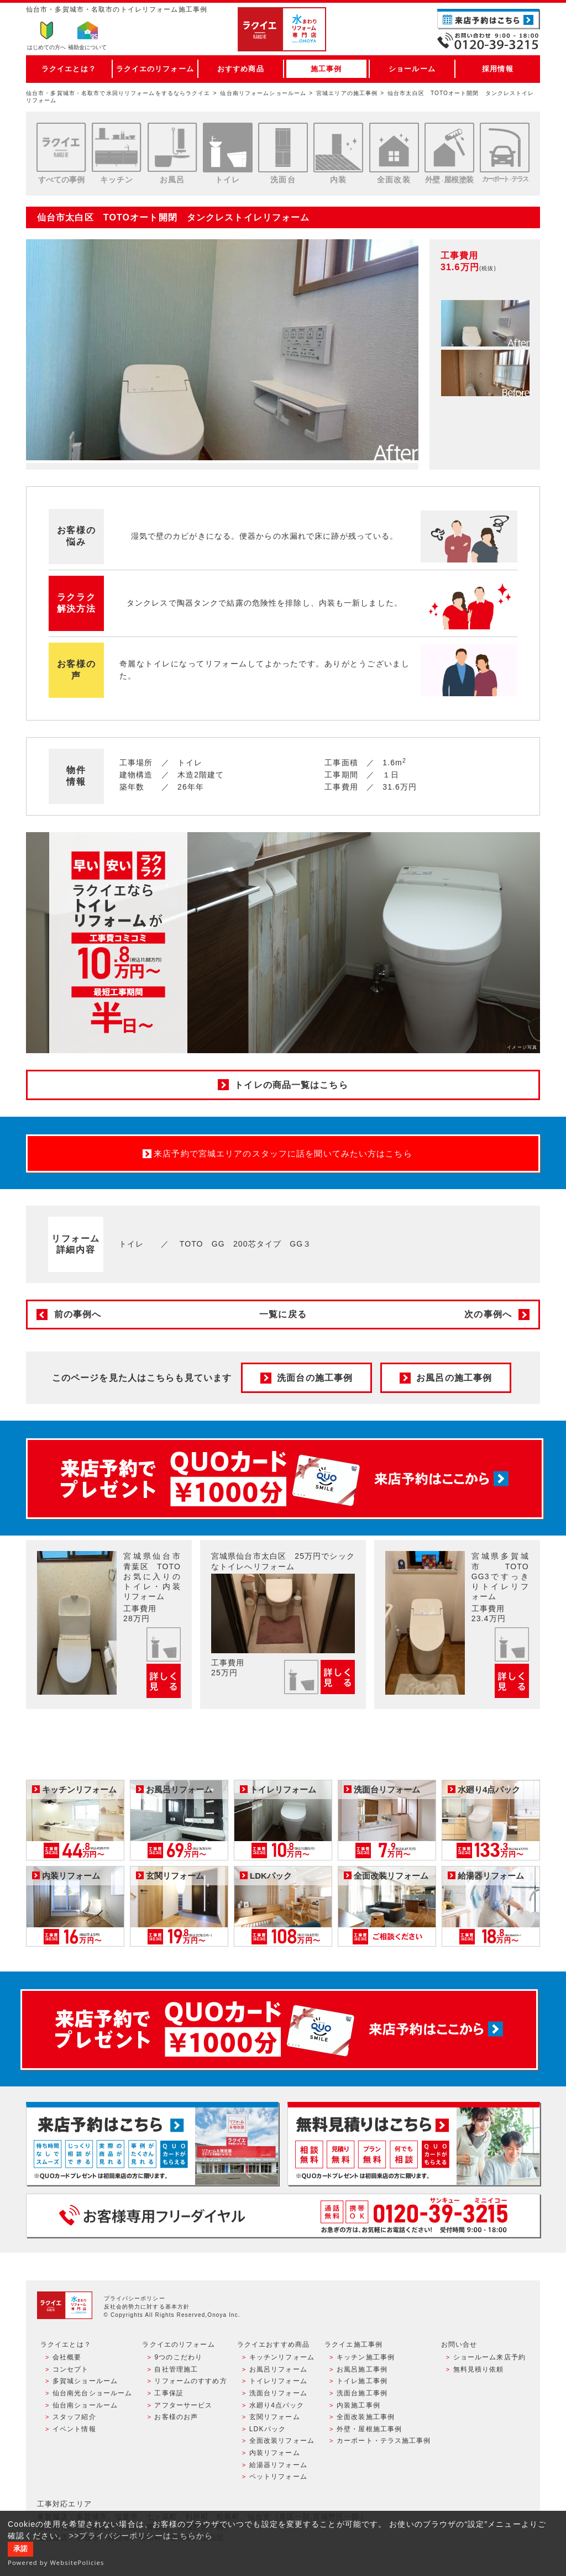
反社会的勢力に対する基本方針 (147, 2307)
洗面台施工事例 (362, 2393)
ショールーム (412, 69)
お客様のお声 (176, 2417)
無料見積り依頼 (478, 2369)
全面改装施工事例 (366, 2417)
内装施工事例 (358, 2405)
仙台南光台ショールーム (92, 2393)
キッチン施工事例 (366, 2357)
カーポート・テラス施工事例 (384, 2440)
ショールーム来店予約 (489, 2357)
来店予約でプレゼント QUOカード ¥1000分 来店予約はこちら (284, 1478)
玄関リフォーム (274, 2417)
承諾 (20, 2549)
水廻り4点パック (277, 2405)
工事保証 (168, 2393)
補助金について (87, 47)
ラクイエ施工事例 (353, 2344)
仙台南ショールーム (85, 2405)
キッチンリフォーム (282, 2357)
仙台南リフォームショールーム (263, 93)
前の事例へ (78, 1314)
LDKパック (267, 2429)
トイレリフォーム (278, 2381)
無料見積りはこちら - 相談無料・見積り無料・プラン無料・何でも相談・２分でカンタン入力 (413, 2143)
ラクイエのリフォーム (155, 69)
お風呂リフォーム (278, 2369)
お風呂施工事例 (362, 2369)
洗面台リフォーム (278, 2393)
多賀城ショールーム (85, 2381)
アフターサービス (183, 2405)
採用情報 (497, 69)
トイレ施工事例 (362, 2381)
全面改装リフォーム (282, 2440)
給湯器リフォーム (278, 2465)
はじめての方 (46, 47)
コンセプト (71, 2369)
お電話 (488, 41)
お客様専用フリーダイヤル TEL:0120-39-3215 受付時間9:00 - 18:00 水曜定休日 (283, 2215)
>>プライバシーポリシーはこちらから (141, 2535)
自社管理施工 (176, 2369)
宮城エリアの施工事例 (347, 93)
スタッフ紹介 (74, 2417)
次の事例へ (488, 1314)
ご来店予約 (488, 19)
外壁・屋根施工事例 (369, 2429)
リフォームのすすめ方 (190, 2381)
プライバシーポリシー (134, 2298)
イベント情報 (74, 2429)
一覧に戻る (283, 1314)
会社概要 (67, 2357)
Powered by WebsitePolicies (56, 2562)
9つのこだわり (178, 2357)
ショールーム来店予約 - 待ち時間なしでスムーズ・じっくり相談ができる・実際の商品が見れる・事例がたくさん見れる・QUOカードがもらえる (152, 2143)
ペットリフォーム (278, 2476)
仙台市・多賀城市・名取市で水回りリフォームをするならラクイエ (118, 93)
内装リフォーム (274, 2453)
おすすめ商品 (240, 69)
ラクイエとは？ (68, 69)
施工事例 (326, 69)
